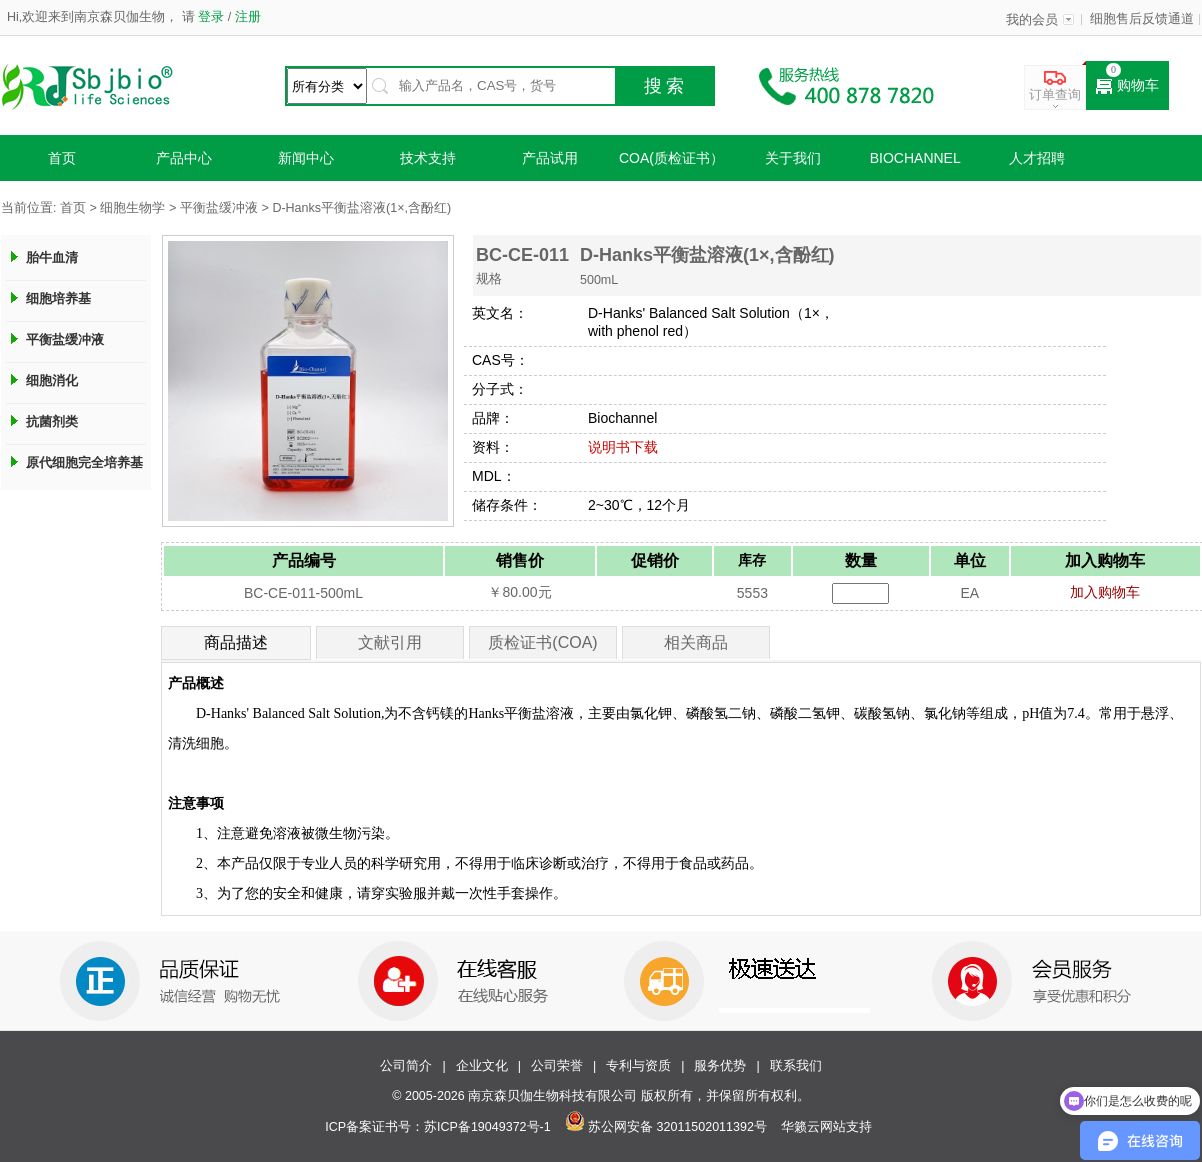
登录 (211, 17)
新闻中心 (306, 158)
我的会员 (1032, 20)
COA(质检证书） (671, 158)
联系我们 (796, 1066)
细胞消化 (52, 380)
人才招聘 (1037, 158)
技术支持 (428, 158)
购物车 (1127, 86)
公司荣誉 (557, 1066)
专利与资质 (638, 1066)
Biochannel (915, 158)
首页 (62, 158)
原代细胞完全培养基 (84, 462)
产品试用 (550, 158)
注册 (245, 17)
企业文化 (482, 1066)
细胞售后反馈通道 (1142, 19)
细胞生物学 (132, 208)
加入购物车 (1105, 592)
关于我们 (793, 158)
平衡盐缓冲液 (219, 208)
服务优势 (720, 1066)
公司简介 (406, 1066)
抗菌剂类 (52, 421)
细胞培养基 (58, 298)
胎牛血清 (52, 257)
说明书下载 (623, 447)
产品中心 (184, 158)
